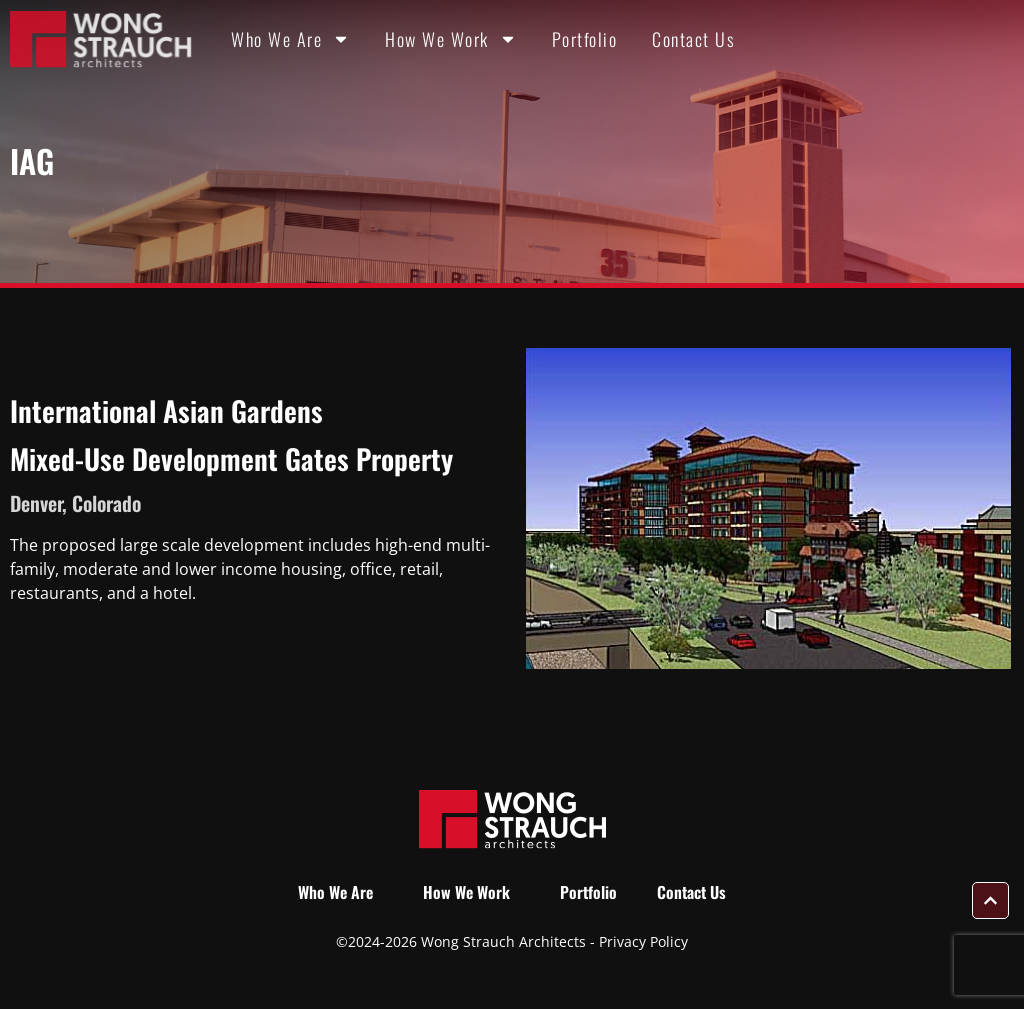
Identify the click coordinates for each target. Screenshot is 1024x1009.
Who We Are (290, 39)
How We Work (451, 39)
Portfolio (585, 39)
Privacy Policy (643, 941)
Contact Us (693, 39)
